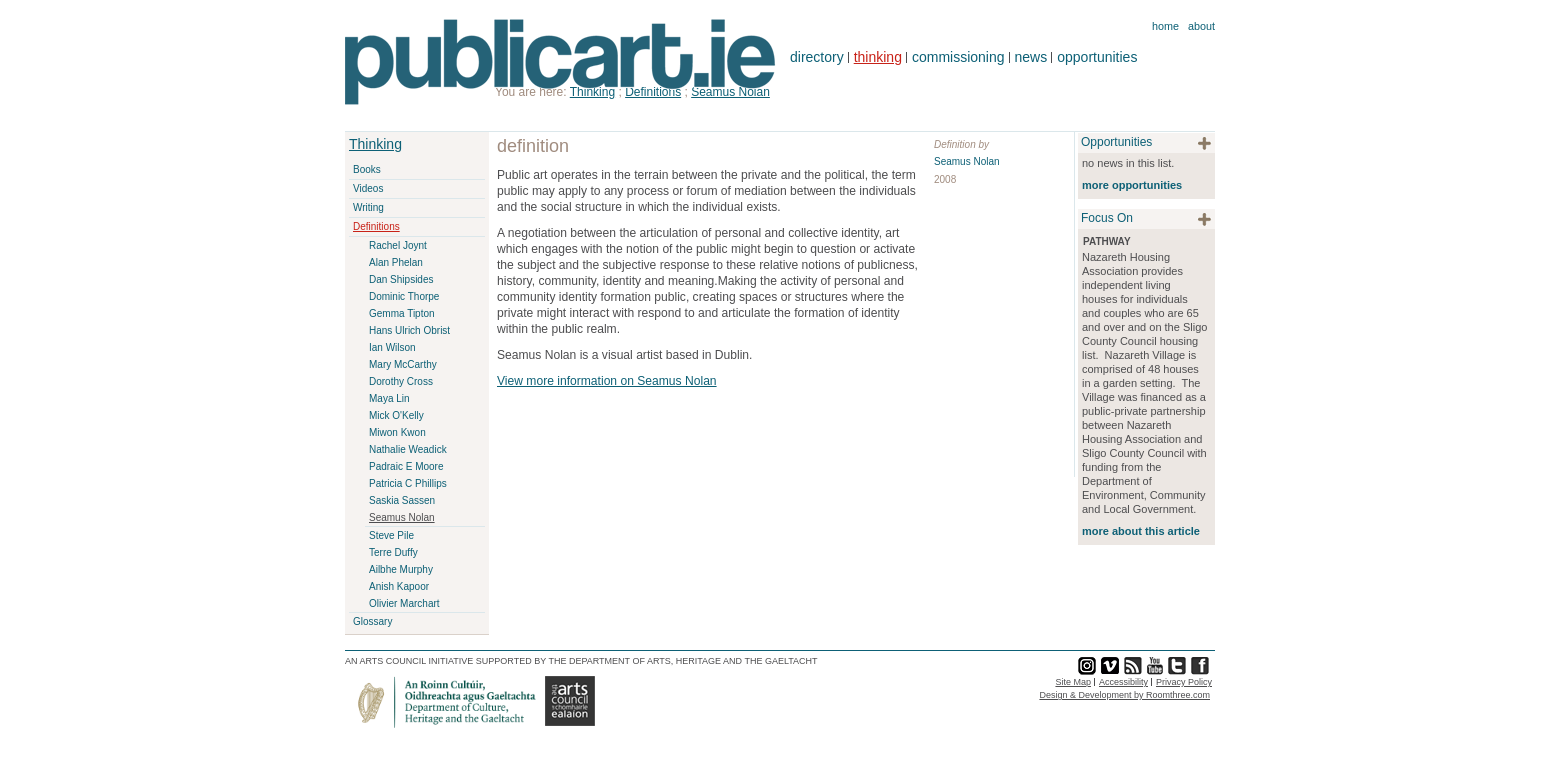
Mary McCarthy (403, 364)
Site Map (1073, 682)
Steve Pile (391, 535)
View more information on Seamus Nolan (607, 381)
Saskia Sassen (402, 500)
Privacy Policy (1184, 682)
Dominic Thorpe (404, 296)
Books (367, 169)
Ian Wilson (392, 347)
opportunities (1097, 57)
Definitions (376, 226)
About (1201, 26)
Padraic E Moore (406, 466)
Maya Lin (389, 398)
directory (817, 57)
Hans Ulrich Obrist (409, 330)
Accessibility (1123, 682)
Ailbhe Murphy (401, 569)
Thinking (375, 144)
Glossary (372, 621)
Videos (368, 188)
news (1031, 57)
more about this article (1141, 531)
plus (1204, 143)
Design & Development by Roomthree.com (1124, 695)
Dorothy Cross (401, 381)
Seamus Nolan (402, 517)
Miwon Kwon (397, 432)
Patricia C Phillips (408, 483)
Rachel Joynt (398, 245)
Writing (368, 207)
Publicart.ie (560, 62)
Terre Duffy (393, 552)
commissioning (958, 57)
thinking (878, 57)
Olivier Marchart (404, 603)
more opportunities (1132, 185)
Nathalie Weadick (408, 449)
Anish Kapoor (399, 586)
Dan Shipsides (401, 279)
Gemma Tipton (402, 313)
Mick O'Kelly (396, 415)
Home (1165, 26)
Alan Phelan (396, 262)
